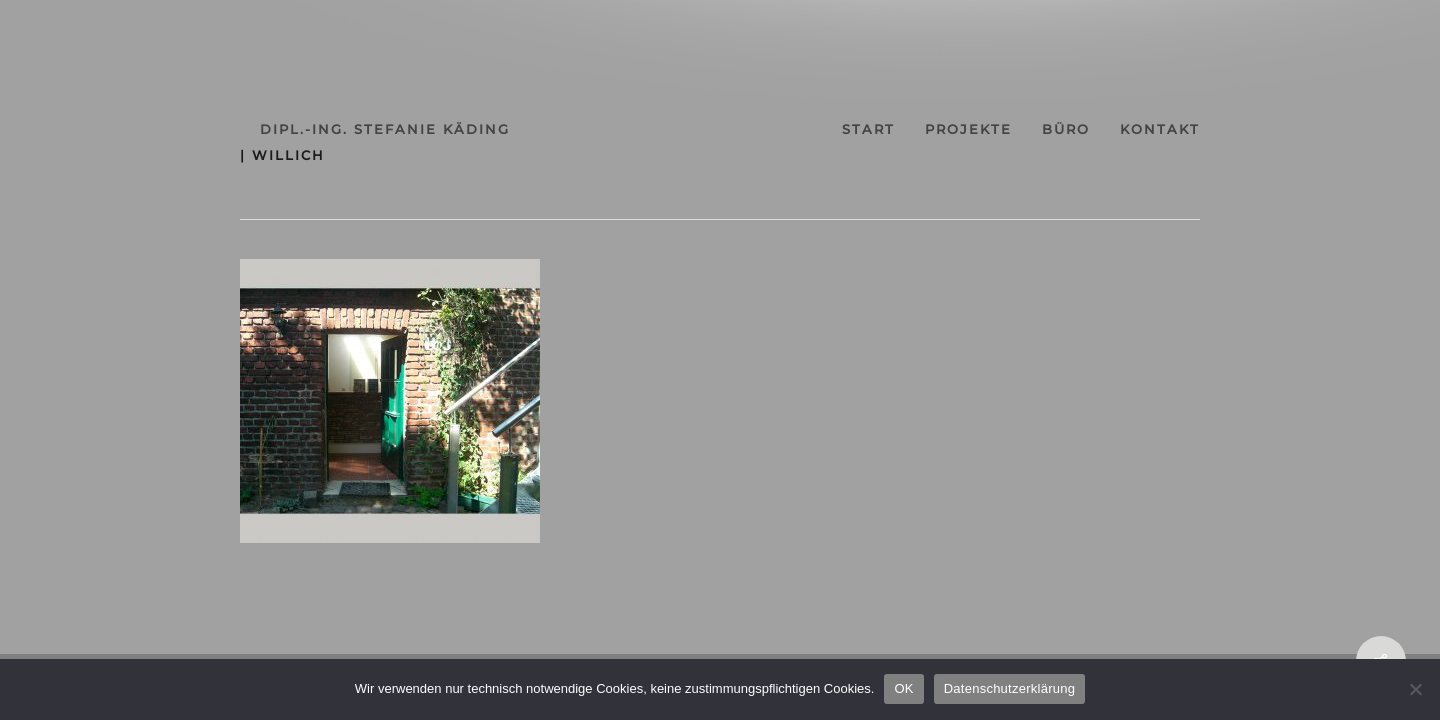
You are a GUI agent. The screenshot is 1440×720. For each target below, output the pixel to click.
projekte (1002, 129)
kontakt (1230, 129)
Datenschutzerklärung (1009, 688)
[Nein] (1415, 689)
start (884, 129)
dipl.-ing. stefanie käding (315, 129)
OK (903, 688)
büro (1118, 129)
